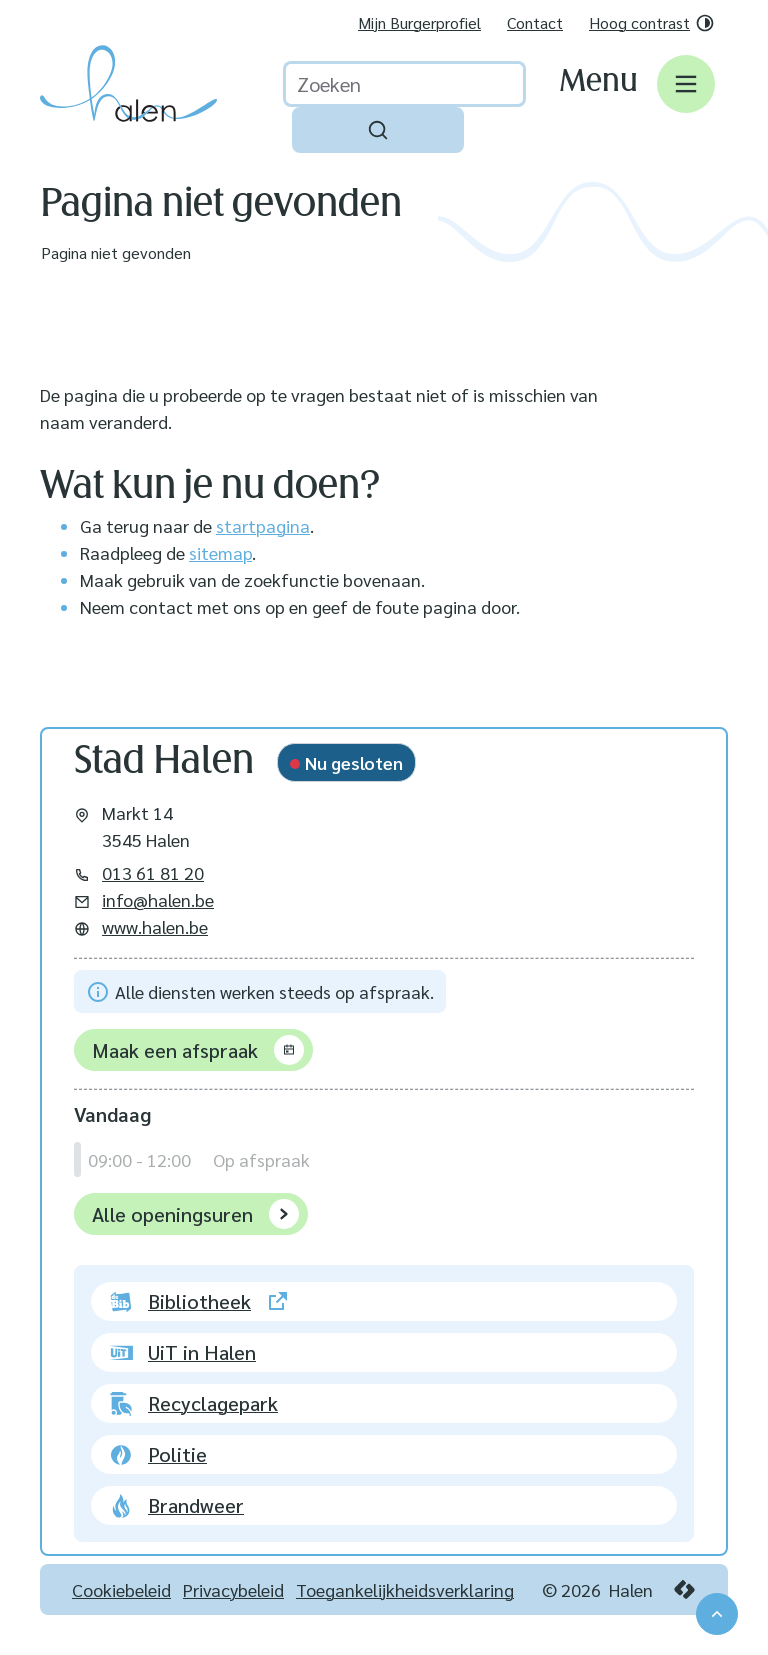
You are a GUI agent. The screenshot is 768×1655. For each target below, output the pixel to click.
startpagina (263, 525)
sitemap (220, 552)
